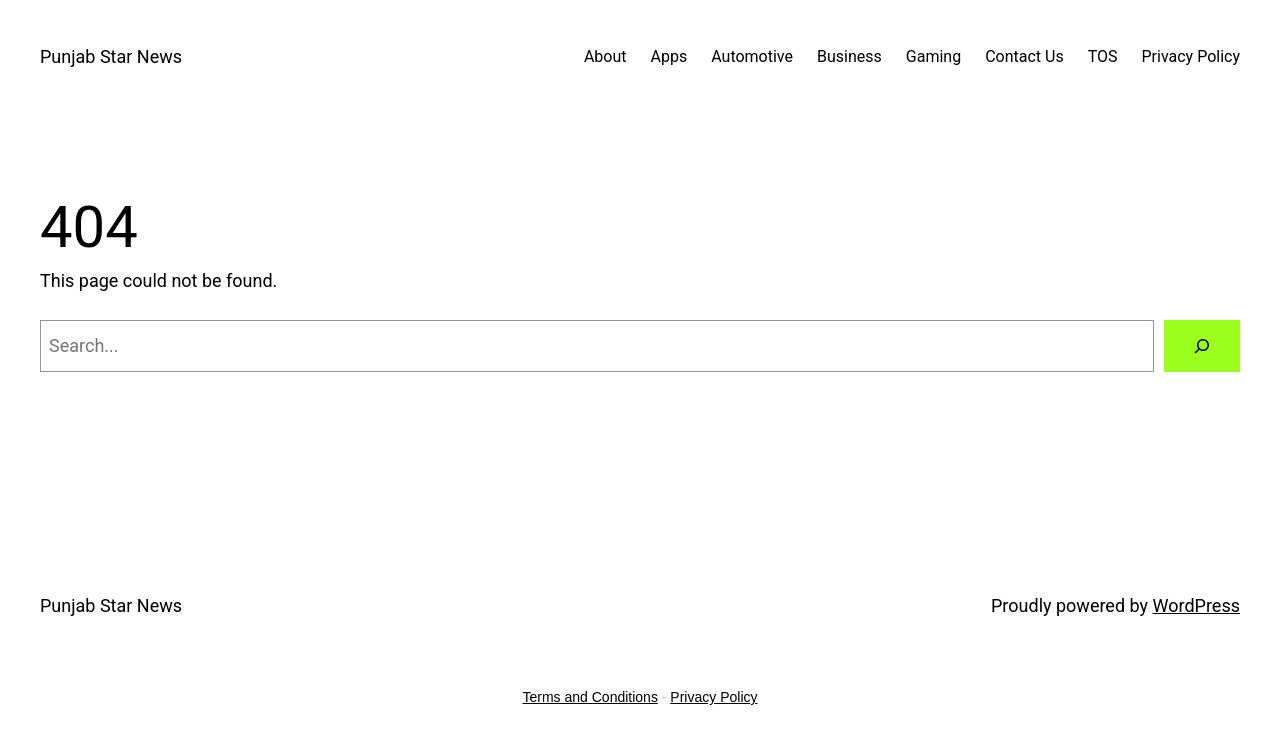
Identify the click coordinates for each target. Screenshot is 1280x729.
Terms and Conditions (590, 697)
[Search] (1202, 346)
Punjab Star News (111, 56)
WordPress (1196, 605)
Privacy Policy (713, 697)
